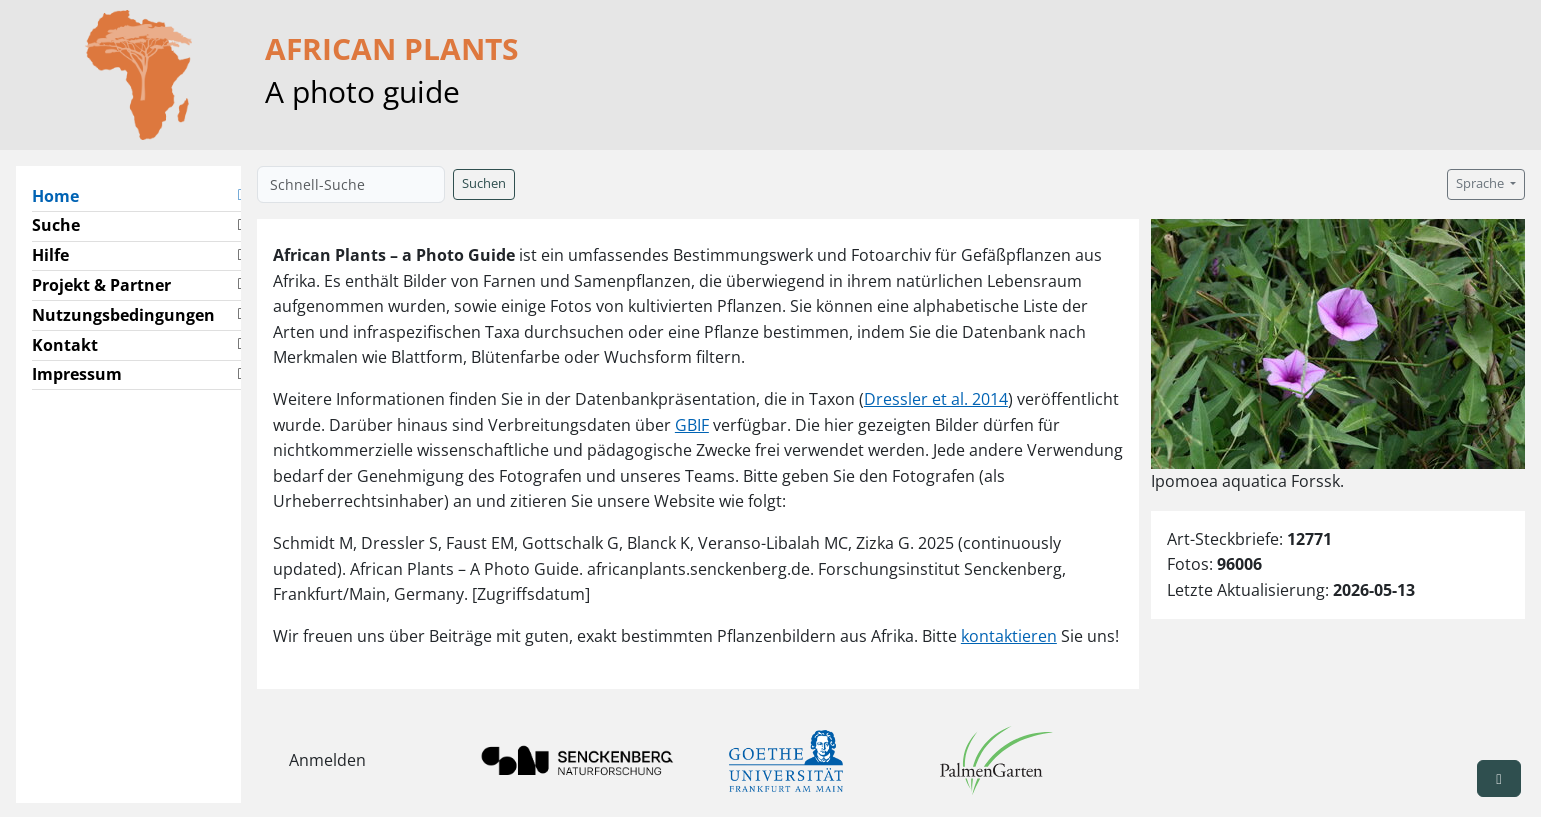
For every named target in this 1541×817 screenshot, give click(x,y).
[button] (1499, 778)
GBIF (692, 425)
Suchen (484, 183)
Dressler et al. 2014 (936, 399)
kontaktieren (1009, 636)
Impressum (77, 374)
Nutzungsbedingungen (123, 315)
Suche (56, 225)
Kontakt (65, 345)
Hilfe (50, 255)
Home (63, 195)
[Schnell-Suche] (351, 184)
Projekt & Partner (101, 285)
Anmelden (327, 760)
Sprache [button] (1481, 183)
